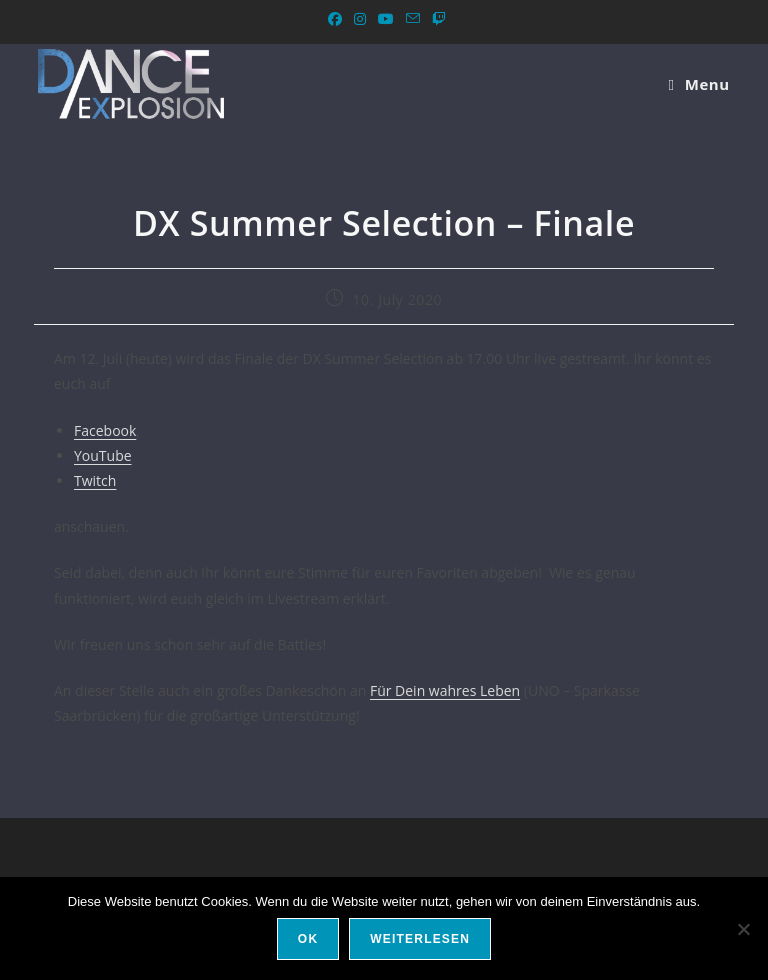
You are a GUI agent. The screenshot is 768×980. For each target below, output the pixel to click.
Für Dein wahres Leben (445, 690)
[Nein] (743, 929)
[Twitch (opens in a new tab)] (436, 19)
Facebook (105, 430)
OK (308, 939)
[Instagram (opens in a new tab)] (360, 19)
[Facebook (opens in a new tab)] (335, 19)
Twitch (95, 480)
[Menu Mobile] (698, 84)
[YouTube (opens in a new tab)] (386, 19)
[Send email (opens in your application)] (413, 19)
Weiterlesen (420, 939)
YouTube (103, 455)
